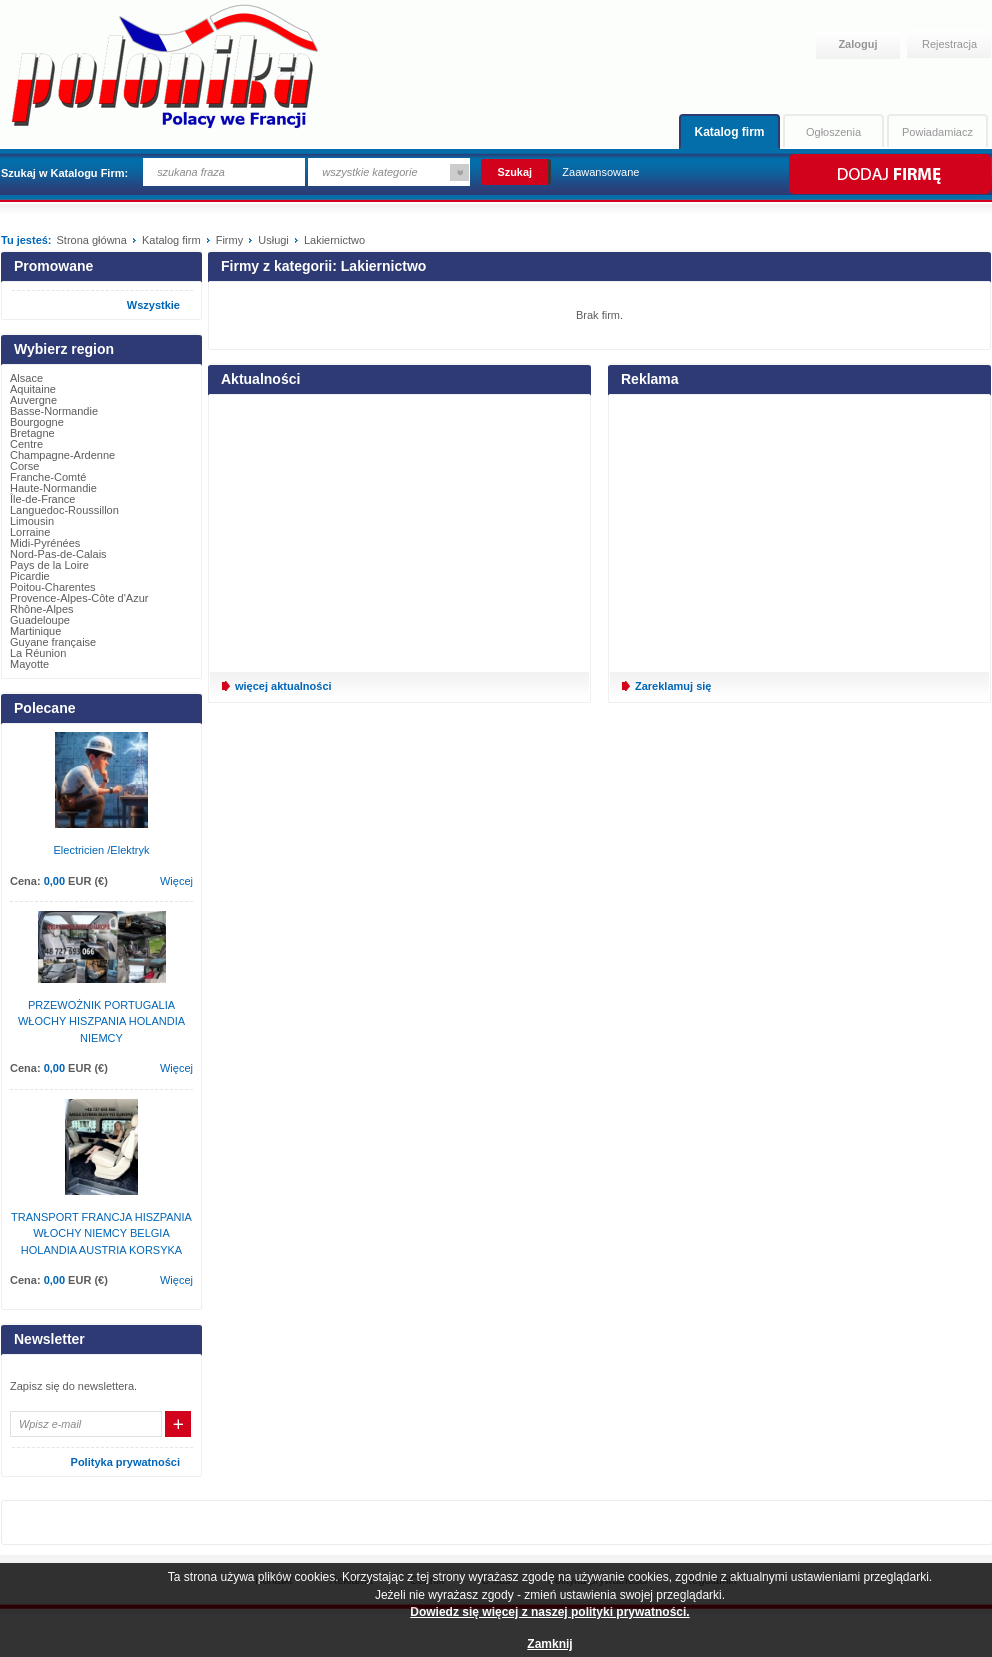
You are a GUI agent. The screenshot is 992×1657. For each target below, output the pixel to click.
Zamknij (549, 1644)
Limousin (32, 521)
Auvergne (33, 400)
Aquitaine (33, 389)
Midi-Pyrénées (45, 543)
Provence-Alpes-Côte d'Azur (79, 598)
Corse (24, 466)
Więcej (176, 881)
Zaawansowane (600, 172)
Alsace (26, 378)
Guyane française (53, 642)
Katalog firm (729, 132)
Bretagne (32, 433)
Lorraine (30, 532)
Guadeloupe (40, 620)
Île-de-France (42, 499)
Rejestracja (949, 44)
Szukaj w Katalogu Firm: (64, 173)
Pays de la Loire (49, 565)
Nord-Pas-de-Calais (58, 554)
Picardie (30, 576)
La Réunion (38, 653)
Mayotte (29, 664)
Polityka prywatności (125, 1462)
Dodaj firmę (888, 174)
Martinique (35, 631)
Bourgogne (37, 422)
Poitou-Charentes (53, 587)
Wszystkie (153, 305)
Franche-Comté (48, 477)
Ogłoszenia (833, 132)
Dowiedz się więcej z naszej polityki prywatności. (549, 1612)
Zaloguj (857, 44)
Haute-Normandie (53, 488)
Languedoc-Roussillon (64, 510)
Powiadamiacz (937, 132)
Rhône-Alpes (42, 609)
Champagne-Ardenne (62, 455)
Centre (26, 444)
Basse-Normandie (54, 411)
